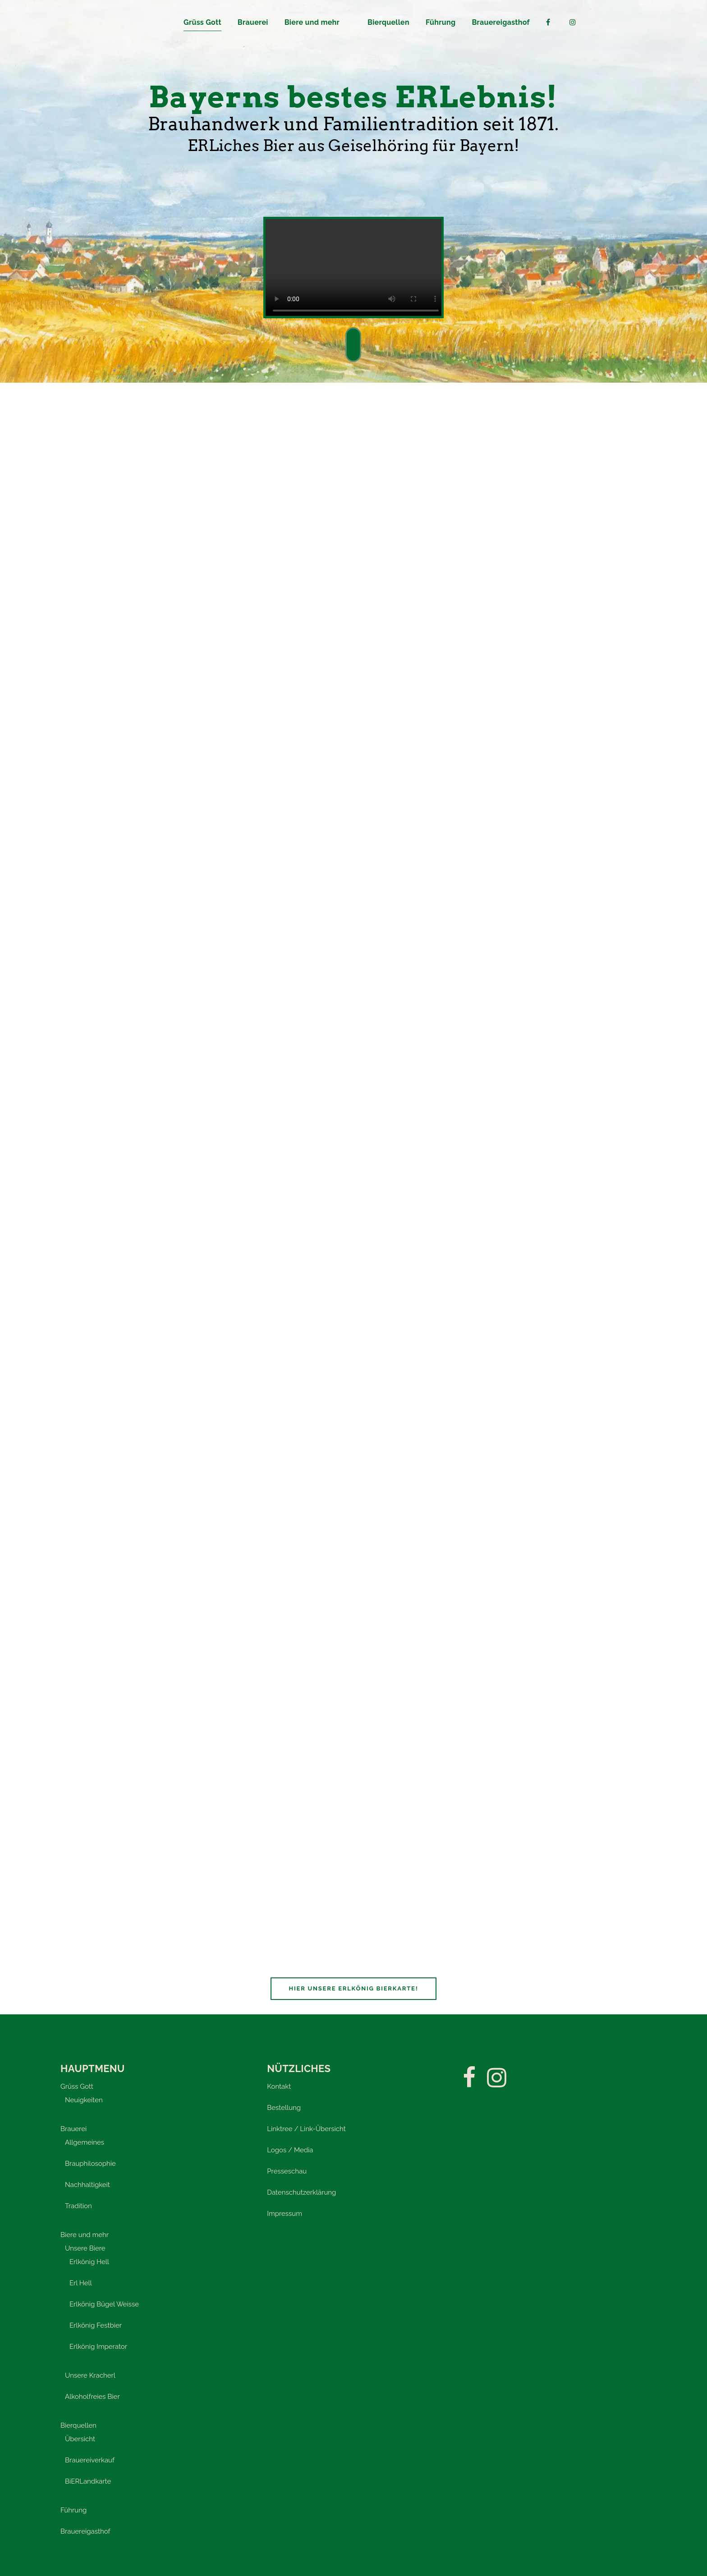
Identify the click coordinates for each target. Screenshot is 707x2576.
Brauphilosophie (90, 2164)
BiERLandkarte (88, 2481)
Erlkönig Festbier (95, 2325)
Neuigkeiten (84, 2100)
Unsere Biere (85, 2248)
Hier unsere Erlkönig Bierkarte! (353, 1988)
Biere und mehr (84, 2235)
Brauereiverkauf (90, 2460)
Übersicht (80, 2439)
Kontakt (279, 2086)
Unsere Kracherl (90, 2375)
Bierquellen (78, 2425)
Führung (73, 2510)
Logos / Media (290, 2150)
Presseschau (287, 2171)
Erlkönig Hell (89, 2262)
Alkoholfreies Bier (92, 2397)
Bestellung (284, 2108)
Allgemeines (84, 2142)
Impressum (284, 2214)
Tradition (78, 2206)
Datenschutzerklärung (301, 2192)
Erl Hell (80, 2283)
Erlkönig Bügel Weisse (104, 2304)
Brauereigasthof (85, 2531)
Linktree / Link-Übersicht (306, 2129)
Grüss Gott (76, 2086)
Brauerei (73, 2129)
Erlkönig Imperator (98, 2347)
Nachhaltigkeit (87, 2185)
